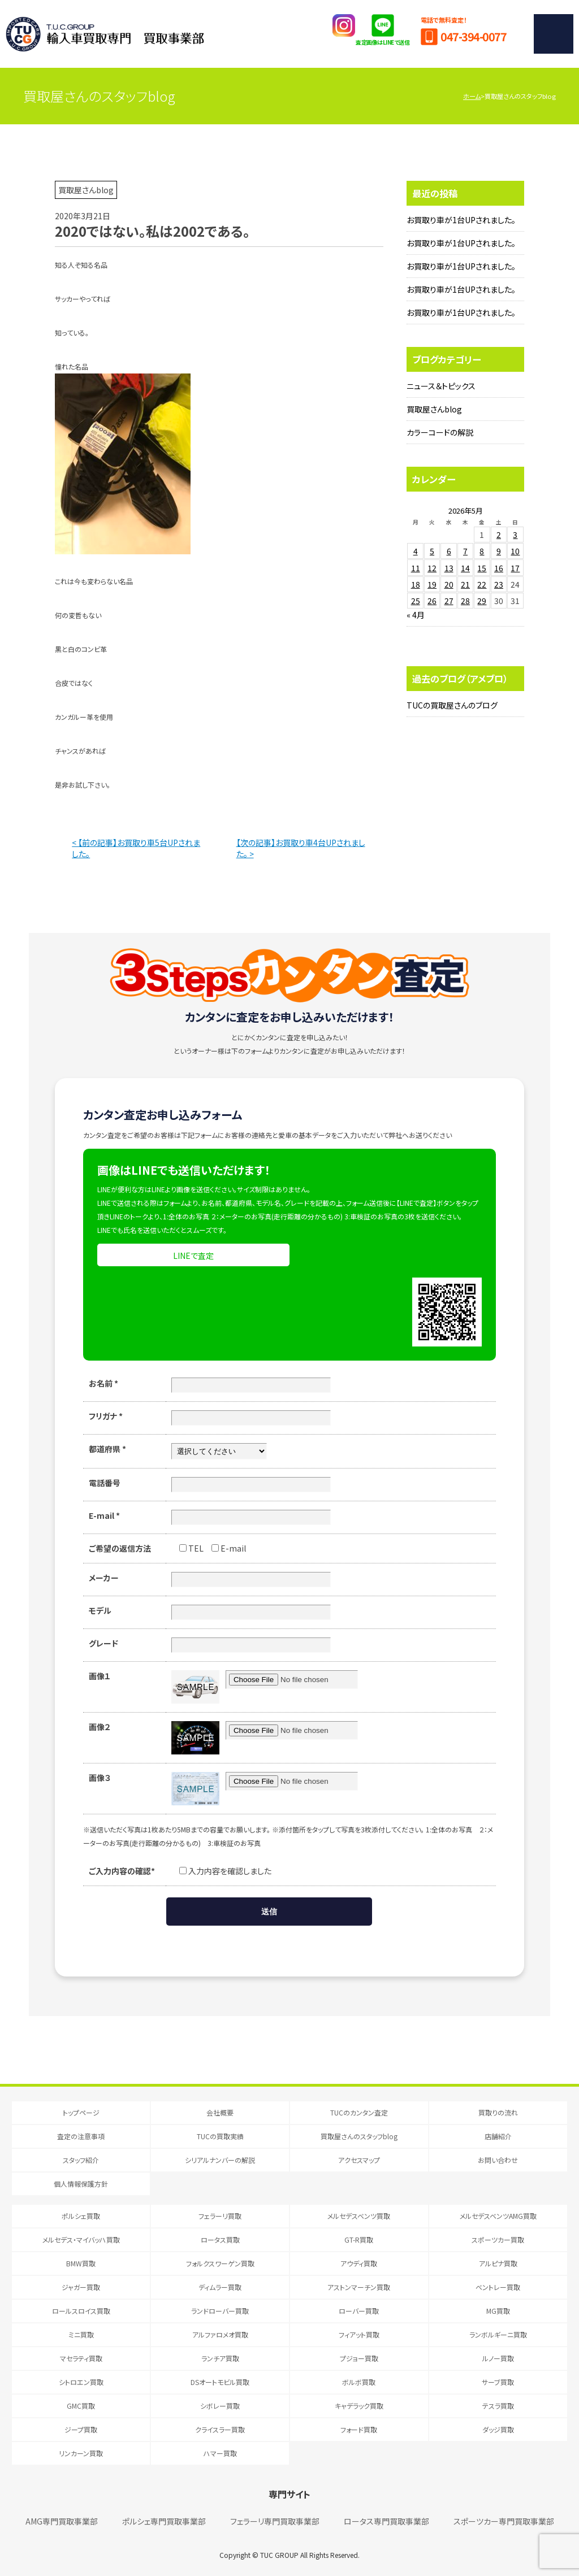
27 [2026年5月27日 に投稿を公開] (448, 600)
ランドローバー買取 (220, 2311)
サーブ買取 (498, 2382)
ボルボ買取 (358, 2382)
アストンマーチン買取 (358, 2287)
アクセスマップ (359, 2160)
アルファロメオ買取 (220, 2334)
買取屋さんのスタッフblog (359, 2136)
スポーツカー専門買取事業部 (503, 2521)
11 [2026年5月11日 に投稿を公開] (415, 568)
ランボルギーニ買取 (498, 2334)
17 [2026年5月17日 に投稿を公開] (515, 568)
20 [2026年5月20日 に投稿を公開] (448, 584)
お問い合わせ (498, 2160)
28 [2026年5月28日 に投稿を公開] (465, 600)
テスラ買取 (498, 2405)
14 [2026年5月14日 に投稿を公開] (465, 568)
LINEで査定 (193, 1255)
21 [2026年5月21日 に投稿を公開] (465, 584)
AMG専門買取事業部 (61, 2521)
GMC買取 (81, 2405)
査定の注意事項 (81, 2136)
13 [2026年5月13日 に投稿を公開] (448, 568)
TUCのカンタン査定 (359, 2112)
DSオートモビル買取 (220, 2382)
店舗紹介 (498, 2136)
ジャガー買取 (81, 2287)
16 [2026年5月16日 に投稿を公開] (498, 568)
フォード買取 (358, 2429)
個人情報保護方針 (81, 2183)
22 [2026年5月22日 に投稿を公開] (481, 584)
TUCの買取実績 (220, 2136)
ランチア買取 (220, 2358)
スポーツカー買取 (498, 2239)
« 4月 (416, 614)
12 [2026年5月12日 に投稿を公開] (432, 568)
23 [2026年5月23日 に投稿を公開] (498, 584)
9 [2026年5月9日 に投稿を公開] (498, 551)
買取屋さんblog (434, 409)
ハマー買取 (220, 2453)
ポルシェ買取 (81, 2216)
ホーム (472, 96)
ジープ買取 (80, 2429)
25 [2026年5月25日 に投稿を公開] (415, 600)
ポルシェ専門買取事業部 (164, 2521)
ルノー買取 (498, 2358)
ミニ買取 (81, 2334)
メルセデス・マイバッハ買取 (81, 2239)
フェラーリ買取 (219, 2216)
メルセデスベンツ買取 (358, 2216)
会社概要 (220, 2112)
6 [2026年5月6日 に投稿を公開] (449, 551)
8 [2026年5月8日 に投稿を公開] (481, 551)
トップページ (81, 2112)
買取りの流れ (498, 2112)
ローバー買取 (359, 2311)
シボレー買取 (220, 2405)
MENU (553, 34)
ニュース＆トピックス (441, 386)
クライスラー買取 (220, 2429)
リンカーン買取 (81, 2453)
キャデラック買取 (359, 2405)
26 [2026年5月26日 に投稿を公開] (432, 600)
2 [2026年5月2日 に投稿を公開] (498, 534)
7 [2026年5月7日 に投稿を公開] (465, 551)
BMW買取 (81, 2263)
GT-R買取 (358, 2239)
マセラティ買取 (81, 2358)
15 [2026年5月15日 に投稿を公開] (481, 568)
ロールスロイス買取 (81, 2311)
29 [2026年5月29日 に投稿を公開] (481, 600)
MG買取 (498, 2311)
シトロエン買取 (81, 2382)
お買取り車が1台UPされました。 (461, 219)
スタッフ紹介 (81, 2160)
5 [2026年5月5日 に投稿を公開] (432, 551)
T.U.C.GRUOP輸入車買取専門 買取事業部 (105, 34)
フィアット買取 (359, 2334)
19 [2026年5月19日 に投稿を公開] (432, 584)
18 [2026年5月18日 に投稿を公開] (415, 584)
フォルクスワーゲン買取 (220, 2263)
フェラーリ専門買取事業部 (274, 2521)
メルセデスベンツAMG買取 (498, 2216)
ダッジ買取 (498, 2429)
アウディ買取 (358, 2263)
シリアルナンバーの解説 (220, 2160)
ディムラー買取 (219, 2287)
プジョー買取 (359, 2358)
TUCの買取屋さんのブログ (452, 705)
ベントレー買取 (498, 2287)
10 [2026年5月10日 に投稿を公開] (515, 551)
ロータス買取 (220, 2239)
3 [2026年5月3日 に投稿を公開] (515, 534)
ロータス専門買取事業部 (386, 2521)
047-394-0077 (473, 36)
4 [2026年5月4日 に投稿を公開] (415, 551)
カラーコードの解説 (440, 432)
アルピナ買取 (498, 2263)
